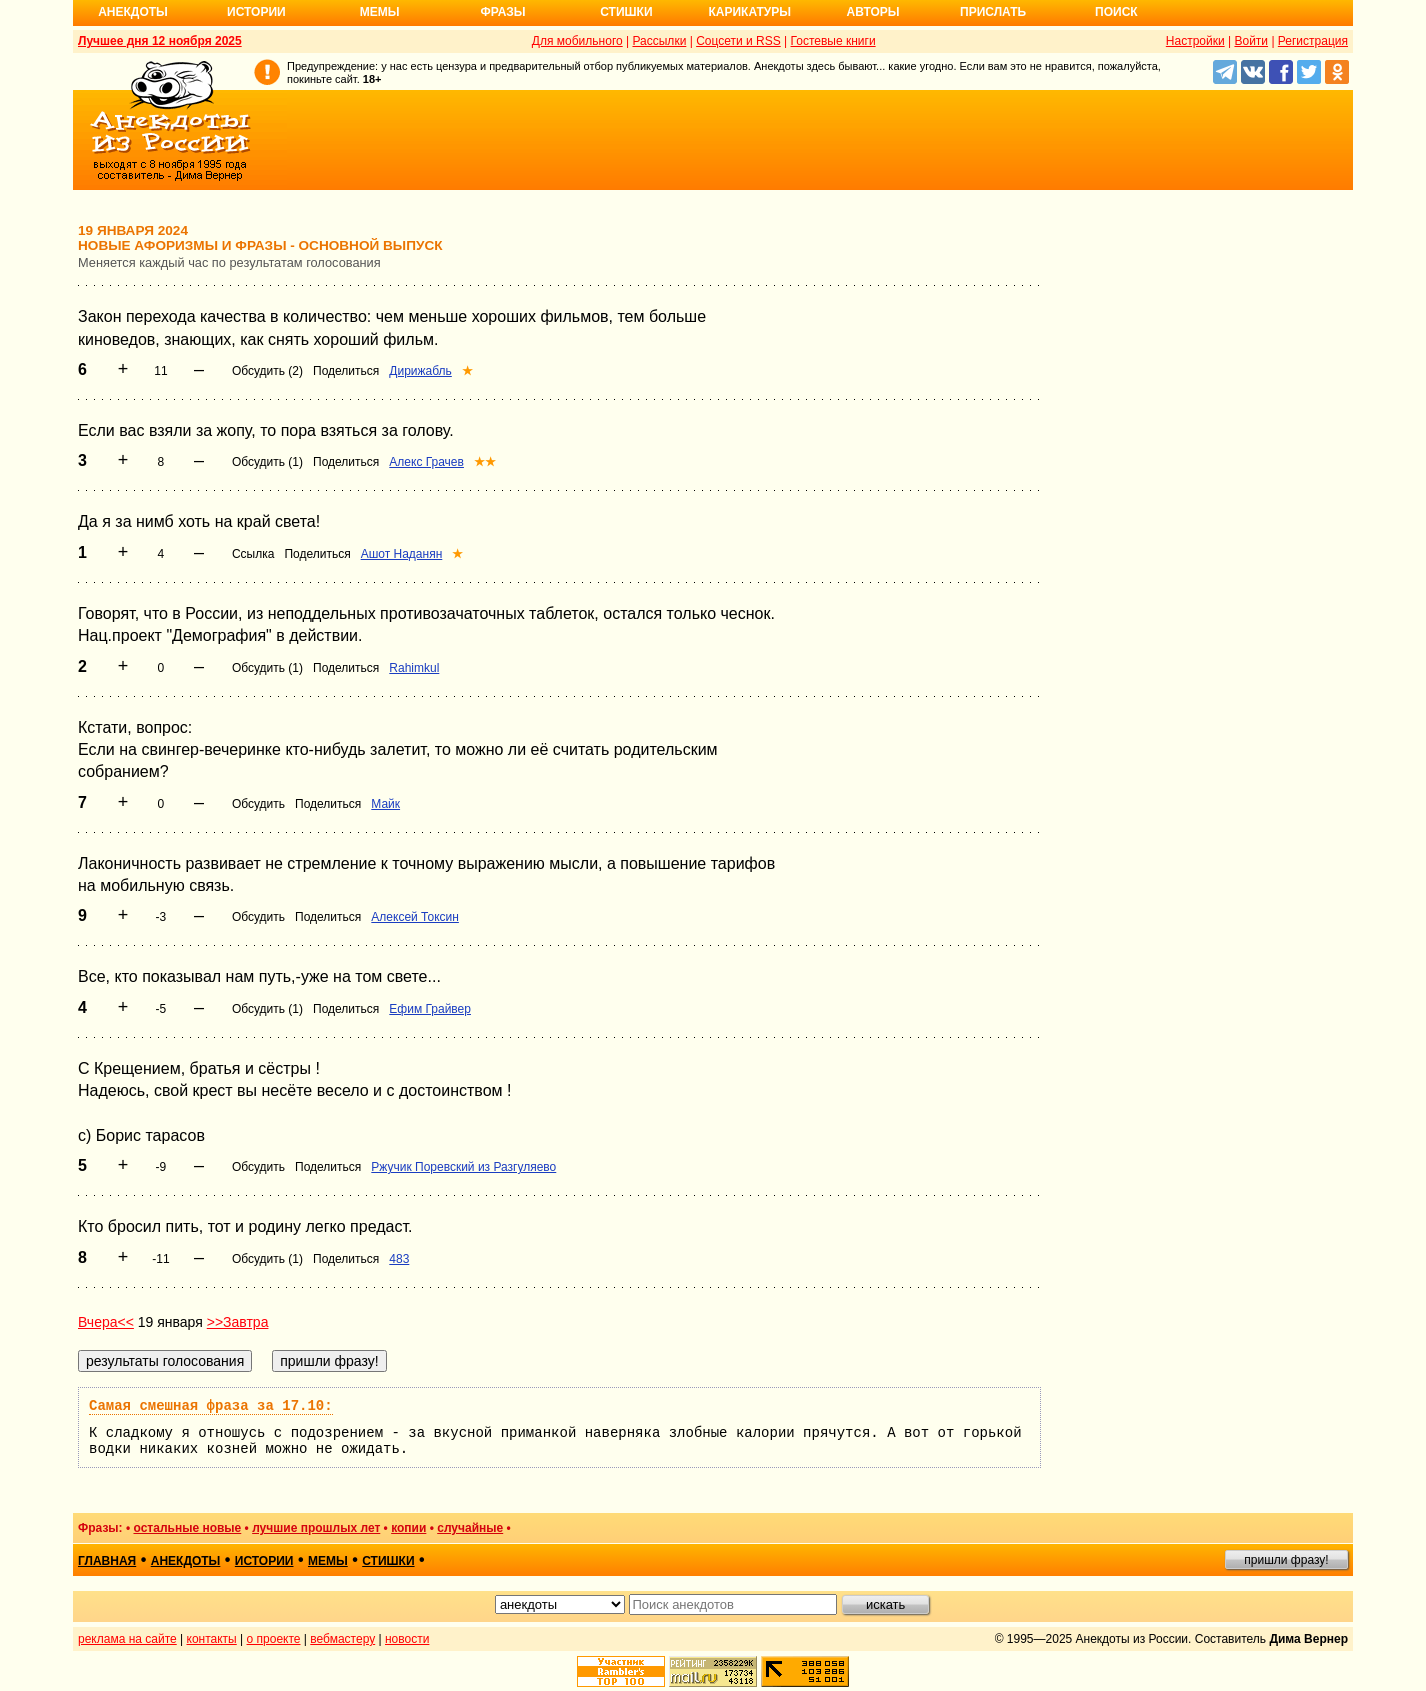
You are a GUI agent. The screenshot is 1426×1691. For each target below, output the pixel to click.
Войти (1251, 41)
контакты (212, 1639)
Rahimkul (414, 668)
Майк (385, 804)
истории (264, 1561)
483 (399, 1259)
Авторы (873, 12)
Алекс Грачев (426, 462)
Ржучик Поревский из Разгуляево (463, 1167)
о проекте (274, 1639)
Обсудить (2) (267, 371)
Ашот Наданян (402, 554)
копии (408, 1528)
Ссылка (253, 554)
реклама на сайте (127, 1639)
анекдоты (186, 1561)
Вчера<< (106, 1322)
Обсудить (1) (267, 462)
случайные (470, 1528)
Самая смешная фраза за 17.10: (211, 1406)
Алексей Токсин (415, 917)
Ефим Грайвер (430, 1009)
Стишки (626, 12)
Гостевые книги (833, 41)
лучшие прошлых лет (316, 1528)
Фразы (502, 12)
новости (407, 1639)
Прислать (993, 12)
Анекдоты (133, 12)
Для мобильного (577, 41)
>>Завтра (238, 1322)
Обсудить (258, 804)
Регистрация (1313, 41)
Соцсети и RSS (738, 41)
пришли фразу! (1286, 1560)
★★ (485, 462)
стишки (388, 1561)
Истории (256, 12)
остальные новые (187, 1528)
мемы (328, 1561)
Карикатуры (749, 12)
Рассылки (659, 41)
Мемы (380, 12)
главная (107, 1561)
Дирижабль (420, 371)
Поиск (1116, 12)
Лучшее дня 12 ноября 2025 (160, 41)
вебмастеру (342, 1639)
